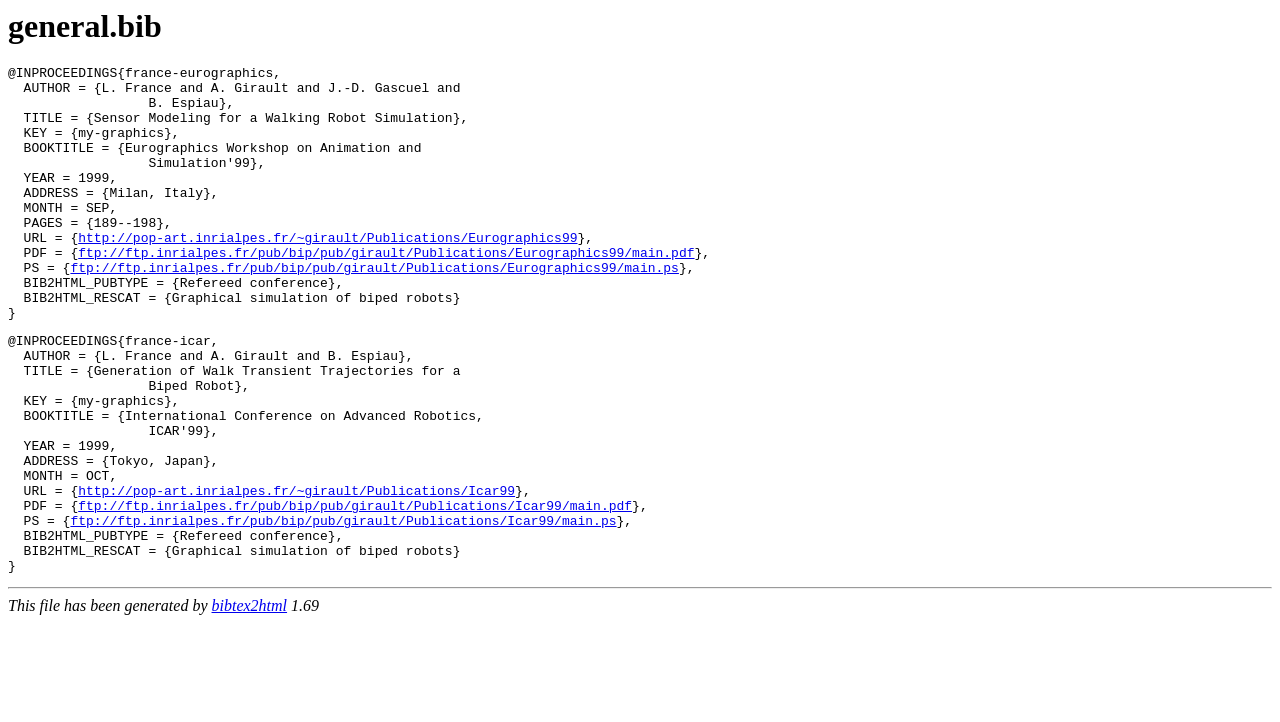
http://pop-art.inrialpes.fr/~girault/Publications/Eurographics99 (327, 273)
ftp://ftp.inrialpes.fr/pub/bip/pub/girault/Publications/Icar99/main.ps (343, 610)
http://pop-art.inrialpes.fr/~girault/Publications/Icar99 (296, 574)
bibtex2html (250, 704)
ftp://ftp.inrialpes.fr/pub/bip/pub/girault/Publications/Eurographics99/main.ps (374, 309)
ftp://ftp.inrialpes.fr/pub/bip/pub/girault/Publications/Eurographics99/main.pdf (386, 291)
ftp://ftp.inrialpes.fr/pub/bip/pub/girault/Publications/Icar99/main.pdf (355, 592)
